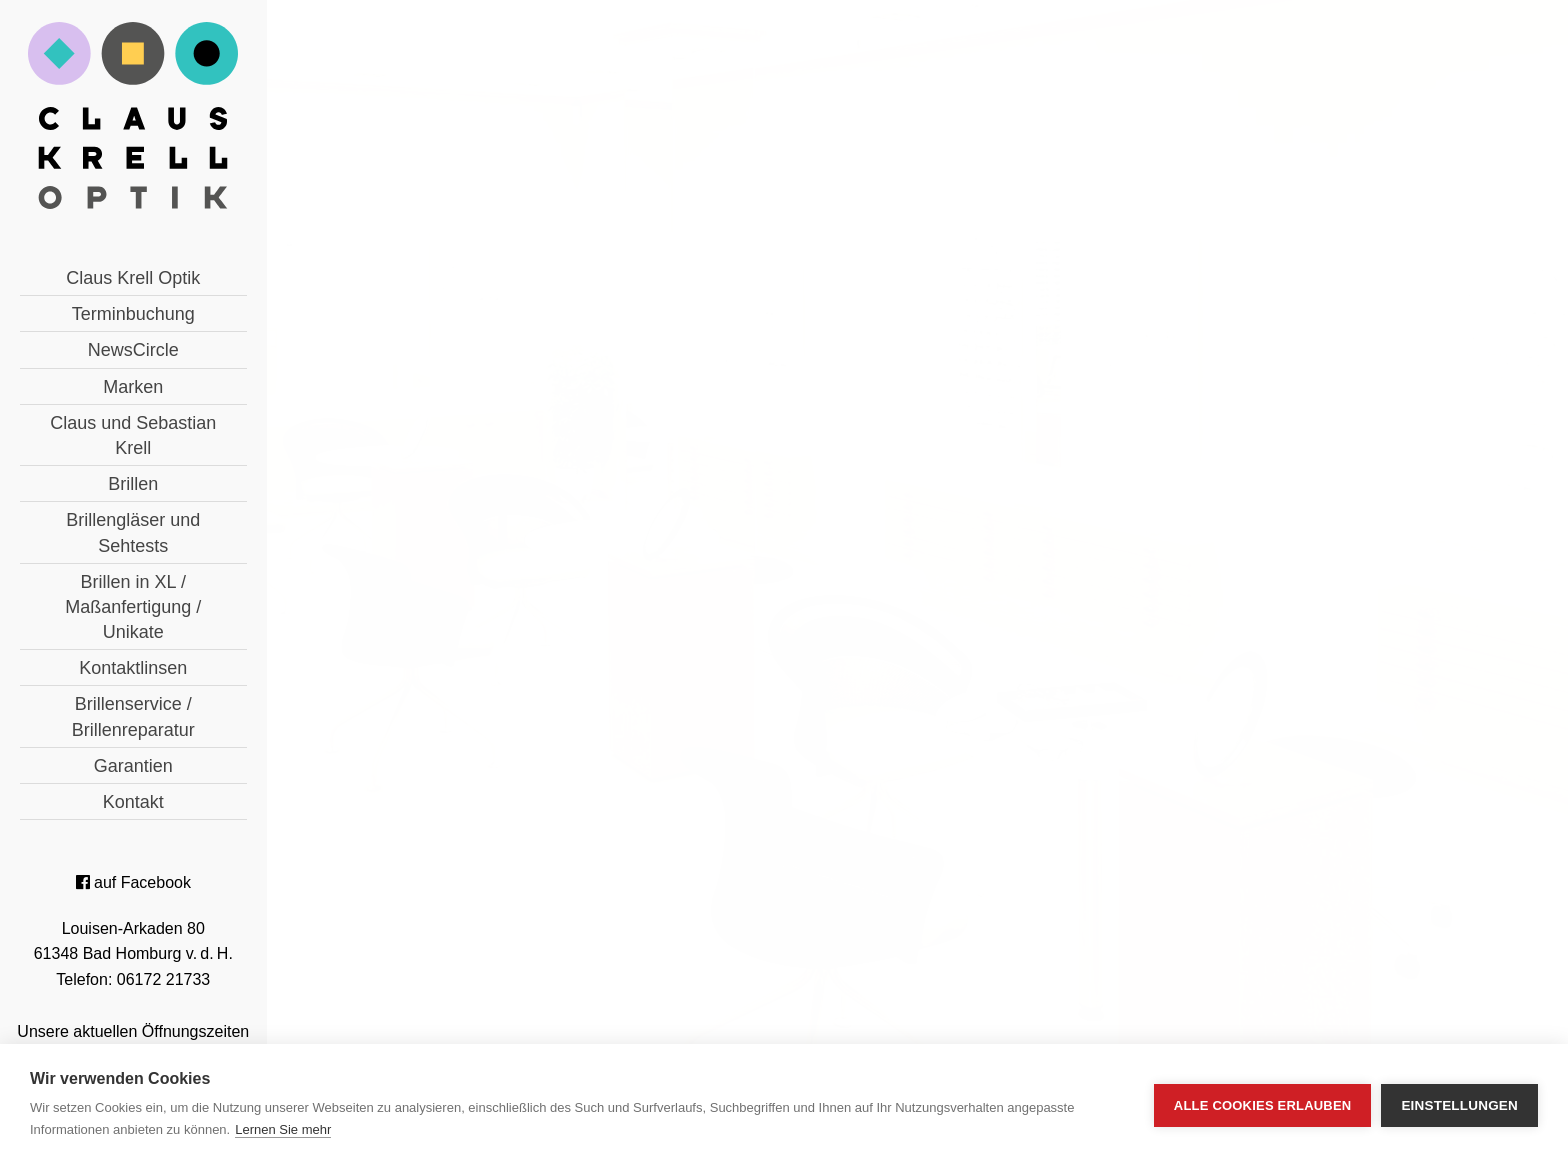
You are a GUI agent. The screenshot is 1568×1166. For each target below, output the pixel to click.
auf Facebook (133, 882)
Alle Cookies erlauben (1263, 1105)
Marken (133, 387)
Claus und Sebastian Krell (133, 435)
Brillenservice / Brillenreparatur (133, 716)
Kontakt (133, 802)
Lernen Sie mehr (283, 1129)
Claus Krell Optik (133, 278)
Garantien (133, 766)
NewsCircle (133, 350)
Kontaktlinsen (133, 668)
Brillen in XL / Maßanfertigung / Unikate (133, 607)
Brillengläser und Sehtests (133, 532)
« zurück (567, 668)
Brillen (133, 484)
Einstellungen (1459, 1105)
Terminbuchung (133, 314)
